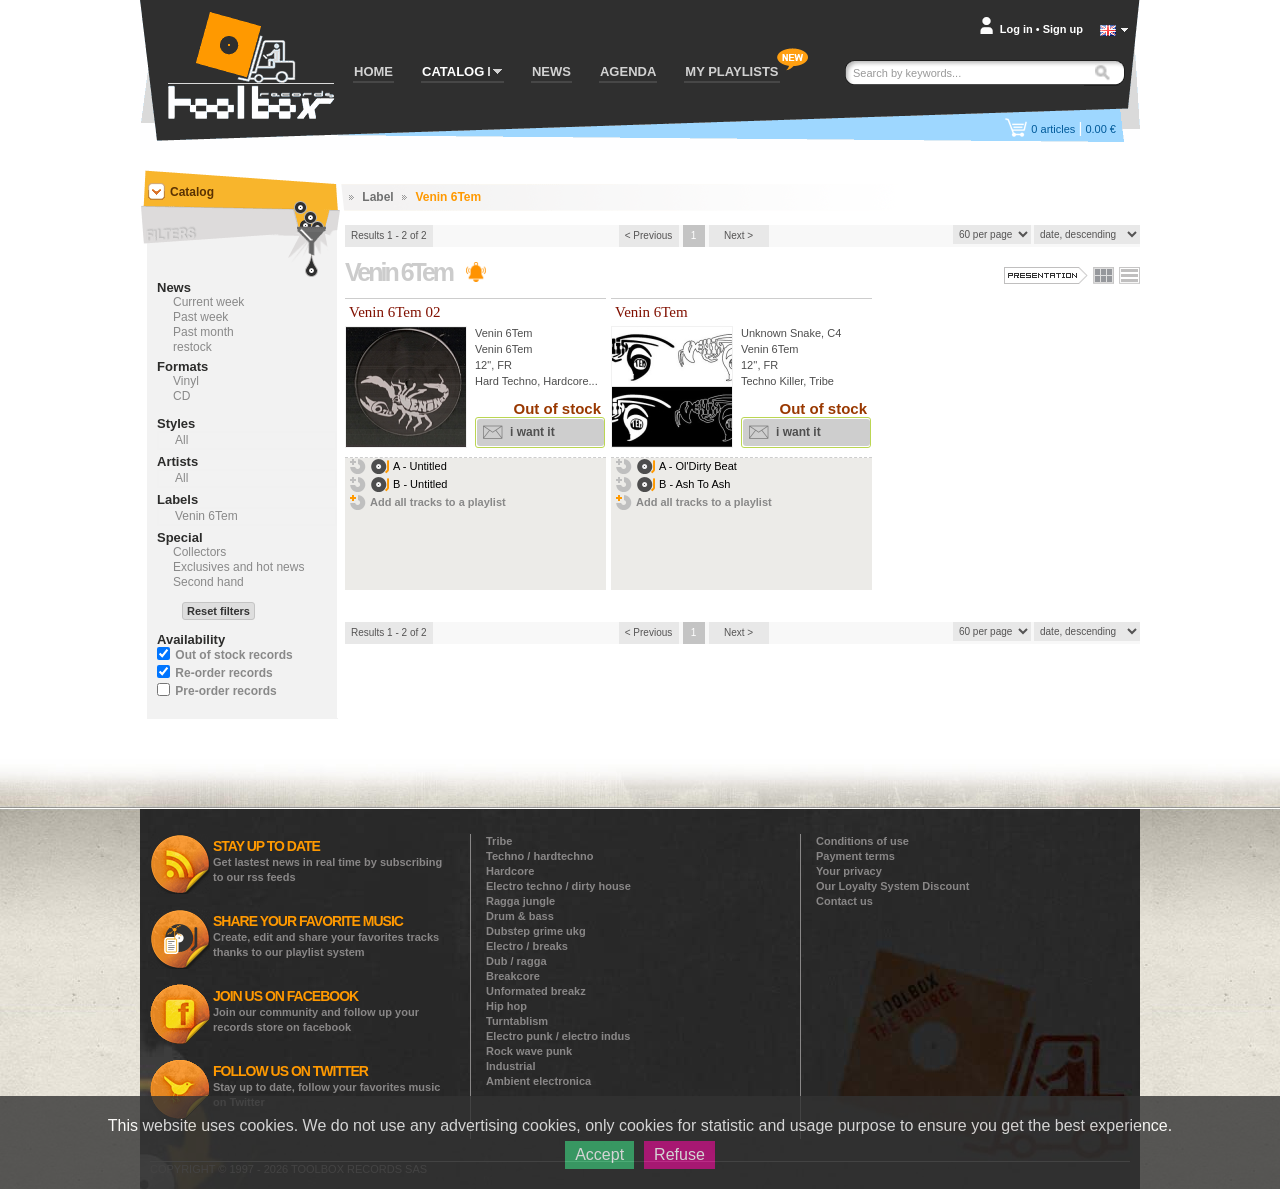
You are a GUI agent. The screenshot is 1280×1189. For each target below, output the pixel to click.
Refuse (679, 1154)
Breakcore (513, 976)
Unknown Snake (781, 333)
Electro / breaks (527, 946)
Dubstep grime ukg (536, 931)
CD (181, 396)
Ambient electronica (538, 1081)
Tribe (499, 841)
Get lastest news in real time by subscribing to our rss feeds (327, 860)
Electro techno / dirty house (558, 886)
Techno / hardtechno (539, 856)
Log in (1016, 29)
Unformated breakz (536, 991)
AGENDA (628, 71)
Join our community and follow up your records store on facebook (316, 1010)
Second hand (208, 582)
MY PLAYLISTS (731, 71)
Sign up (1063, 29)
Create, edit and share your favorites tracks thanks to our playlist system (326, 935)
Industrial (511, 1066)
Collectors (199, 552)
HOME (373, 71)
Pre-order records (225, 691)
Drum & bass (520, 916)
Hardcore (510, 871)
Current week (208, 302)
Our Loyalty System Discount (892, 886)
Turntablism (517, 1021)
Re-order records (223, 673)
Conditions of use (862, 841)
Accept (599, 1154)
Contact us (844, 901)
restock (192, 347)
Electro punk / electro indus (558, 1036)
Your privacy (849, 871)
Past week (200, 317)
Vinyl (186, 381)
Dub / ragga (516, 961)
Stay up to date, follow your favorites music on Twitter (326, 1085)
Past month (203, 332)
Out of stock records (233, 655)
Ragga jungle (520, 901)
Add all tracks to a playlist (438, 502)
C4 (834, 333)
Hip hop (506, 1006)
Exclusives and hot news (238, 567)
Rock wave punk (529, 1051)
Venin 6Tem (503, 333)
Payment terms (855, 856)
